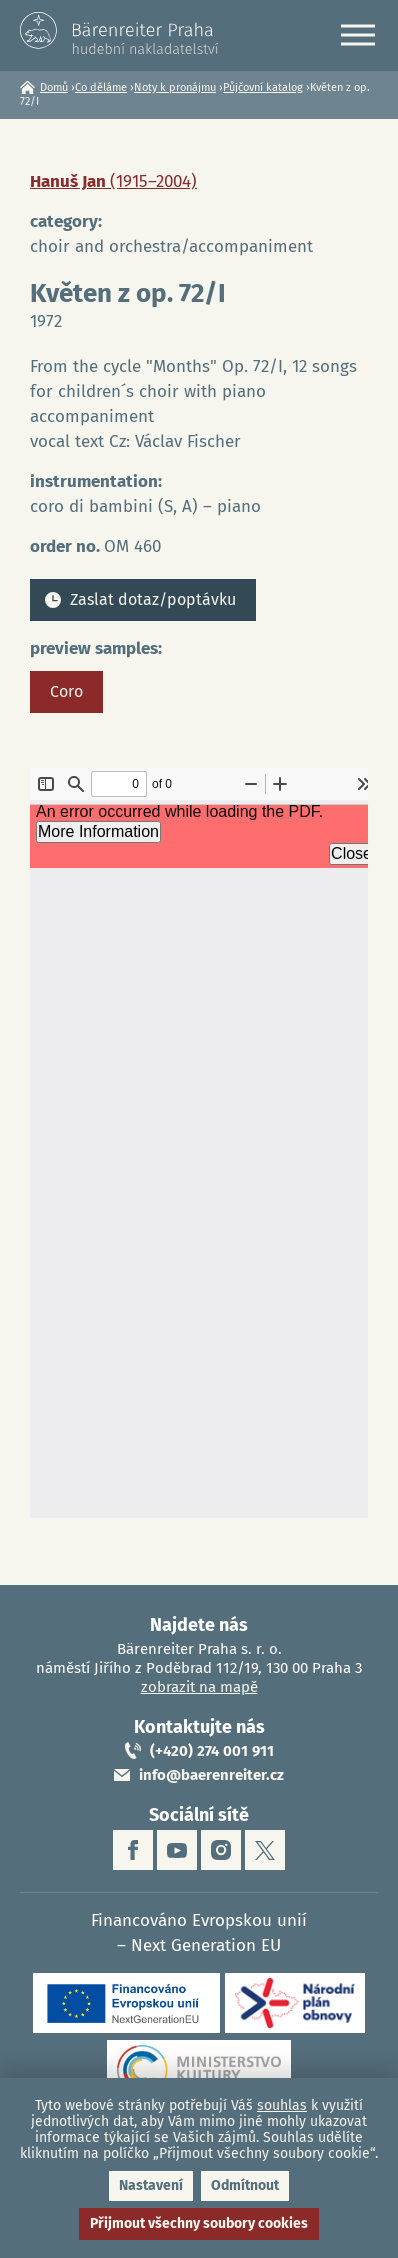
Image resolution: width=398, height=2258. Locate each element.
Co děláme (101, 87)
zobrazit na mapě (199, 1687)
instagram (221, 1850)
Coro (66, 691)
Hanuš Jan (113, 181)
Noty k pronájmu (175, 87)
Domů (54, 87)
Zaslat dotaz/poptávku (153, 599)
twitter (265, 1850)
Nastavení (151, 2185)
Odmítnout (245, 2185)
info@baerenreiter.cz (211, 1775)
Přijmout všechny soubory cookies (199, 2223)
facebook (133, 1850)
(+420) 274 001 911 (212, 1751)
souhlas (282, 2105)
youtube (177, 1850)
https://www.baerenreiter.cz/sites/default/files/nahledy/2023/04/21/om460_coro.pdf (199, 1143)
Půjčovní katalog (263, 87)
